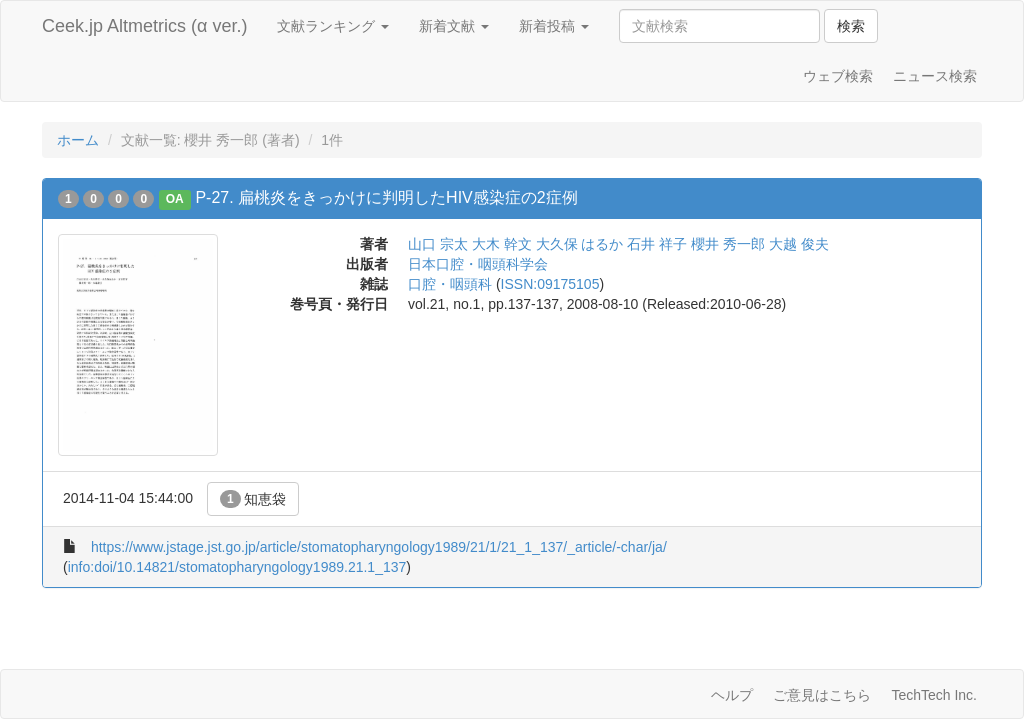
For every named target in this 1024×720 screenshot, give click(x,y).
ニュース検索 (935, 76)
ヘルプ (732, 695)
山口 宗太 (438, 244)
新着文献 (454, 26)
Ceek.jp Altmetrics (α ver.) (144, 26)
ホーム (78, 140)
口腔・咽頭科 (450, 284)
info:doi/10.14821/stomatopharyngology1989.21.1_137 (237, 567)
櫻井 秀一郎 (728, 244)
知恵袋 (253, 499)
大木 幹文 (502, 244)
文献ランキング (333, 26)
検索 (851, 26)
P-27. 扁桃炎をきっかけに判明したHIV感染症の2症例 (386, 197)
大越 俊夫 (799, 244)
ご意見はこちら (822, 695)
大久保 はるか (580, 244)
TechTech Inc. (934, 695)
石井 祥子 (657, 244)
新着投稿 (554, 26)
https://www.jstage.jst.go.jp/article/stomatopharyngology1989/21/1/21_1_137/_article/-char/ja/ (379, 547)
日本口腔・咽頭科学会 (478, 264)
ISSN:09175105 (550, 284)
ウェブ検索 (838, 76)
